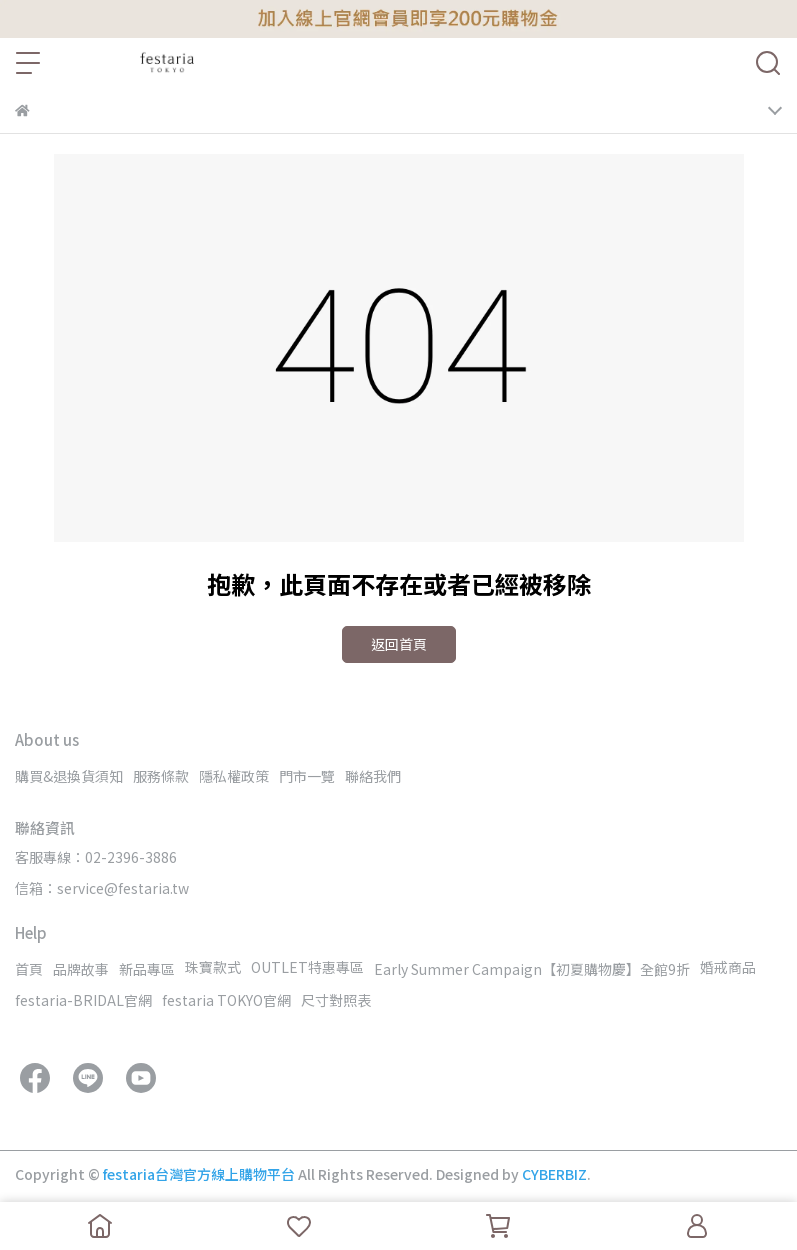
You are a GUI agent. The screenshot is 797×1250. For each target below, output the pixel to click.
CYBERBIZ (554, 1174)
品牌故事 (81, 969)
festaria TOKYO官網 (226, 1000)
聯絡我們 (373, 776)
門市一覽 (307, 776)
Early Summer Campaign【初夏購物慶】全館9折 (532, 969)
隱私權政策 (234, 776)
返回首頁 (399, 644)
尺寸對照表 (336, 1000)
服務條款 (161, 776)
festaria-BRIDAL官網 (83, 1000)
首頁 (29, 969)
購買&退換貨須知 (69, 776)
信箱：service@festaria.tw (102, 888)
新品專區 (147, 969)
